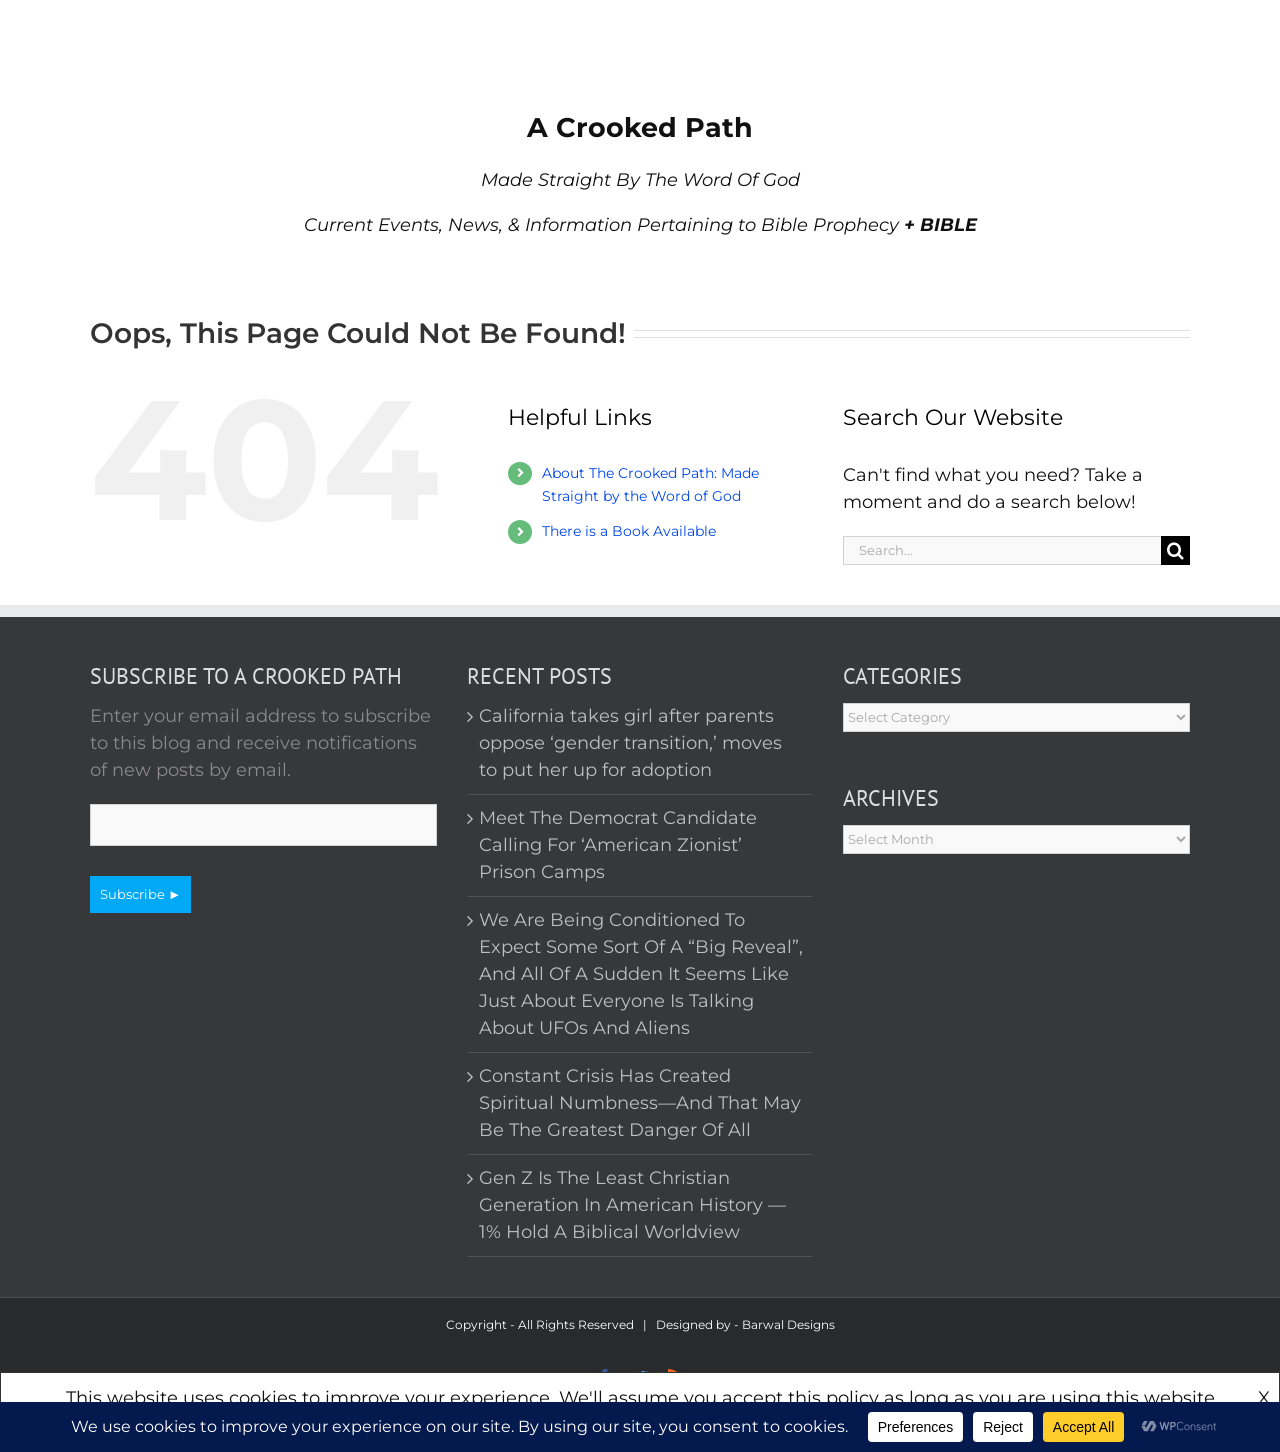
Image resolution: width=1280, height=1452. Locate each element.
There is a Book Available (629, 531)
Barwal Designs (788, 1324)
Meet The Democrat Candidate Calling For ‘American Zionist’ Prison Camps (618, 845)
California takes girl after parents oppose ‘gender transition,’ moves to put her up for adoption (630, 743)
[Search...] (1002, 550)
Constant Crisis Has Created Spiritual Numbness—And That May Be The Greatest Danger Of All (640, 1103)
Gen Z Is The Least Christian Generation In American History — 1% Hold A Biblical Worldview (632, 1205)
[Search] (1175, 550)
